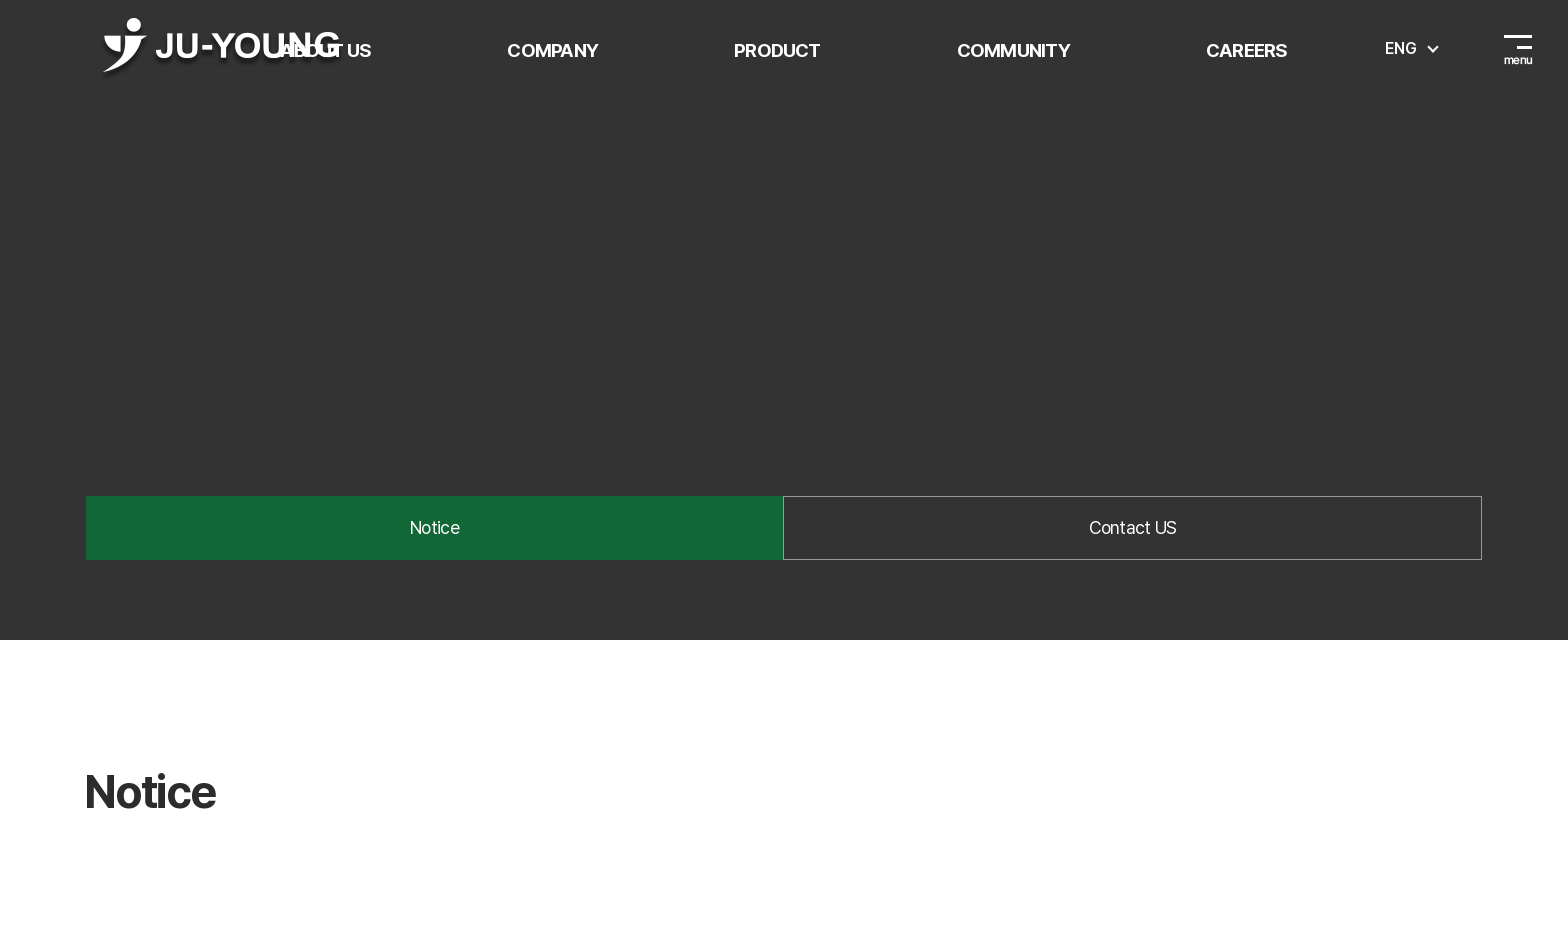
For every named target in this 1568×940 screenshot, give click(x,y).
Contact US (1133, 527)
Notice (434, 527)
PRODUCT (777, 50)
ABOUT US (325, 50)
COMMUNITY (1013, 50)
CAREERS (1247, 50)
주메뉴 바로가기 (0, 0)
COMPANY (552, 50)
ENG (1401, 48)
